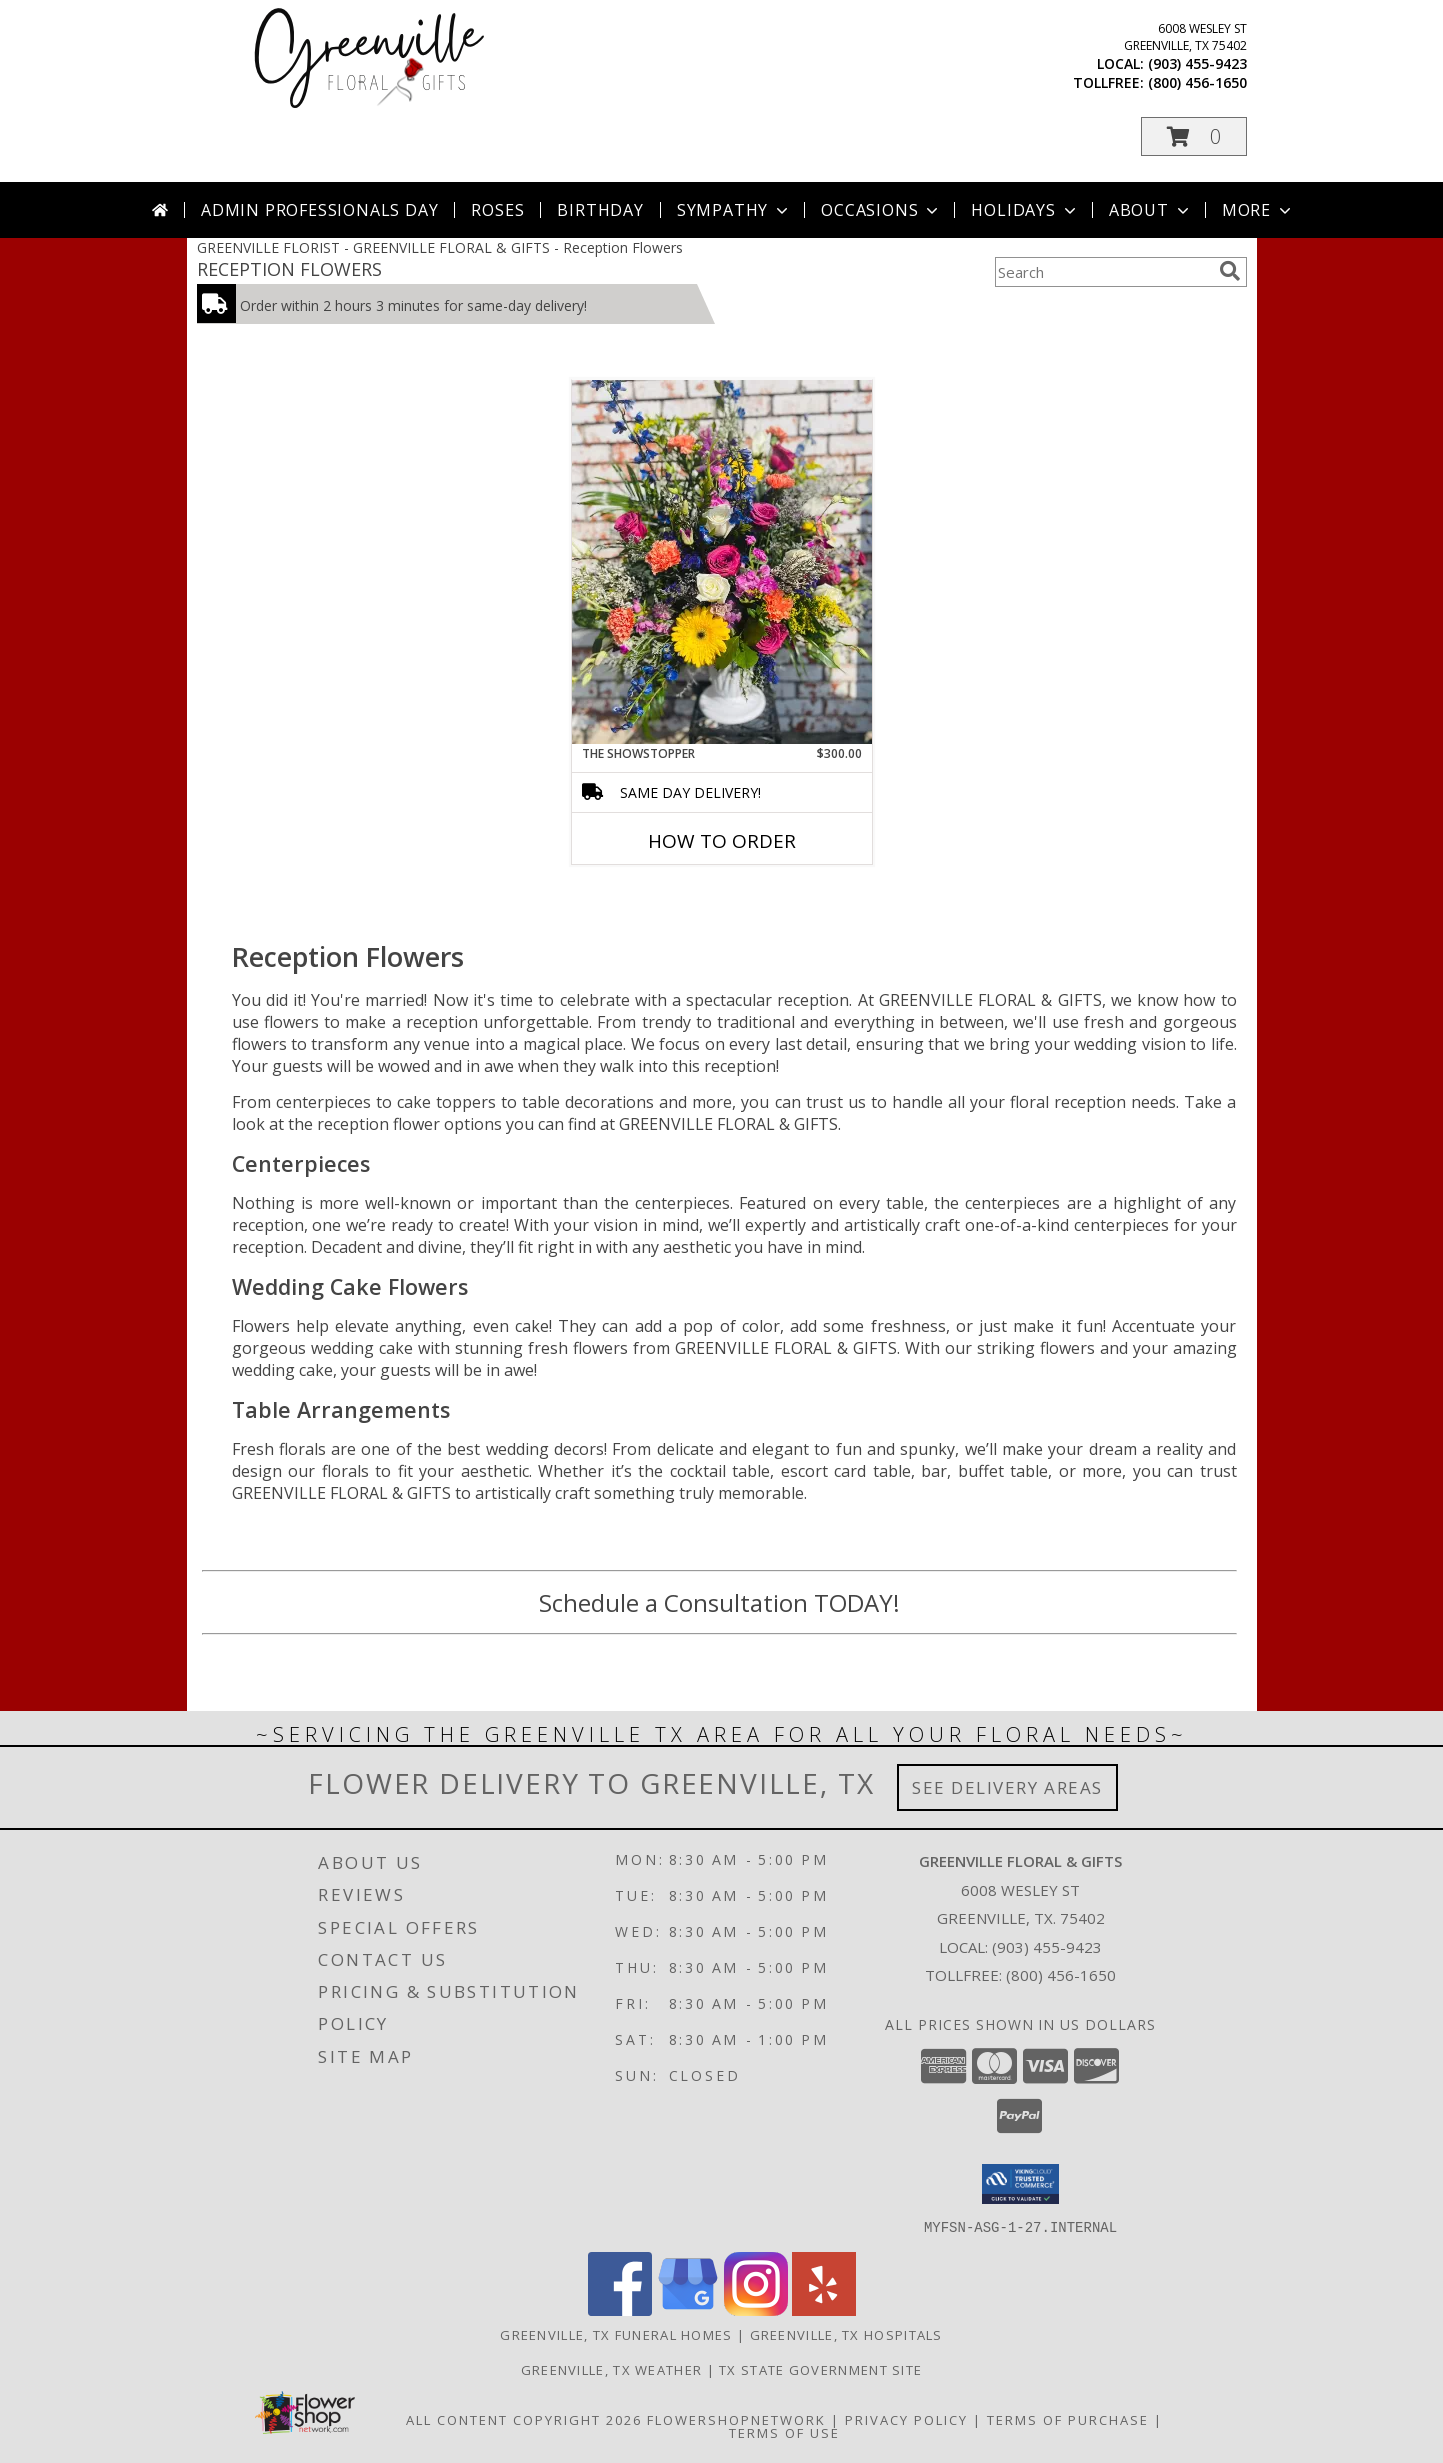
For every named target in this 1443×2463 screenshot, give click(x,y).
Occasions (881, 210)
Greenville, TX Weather (612, 2369)
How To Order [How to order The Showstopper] (722, 841)
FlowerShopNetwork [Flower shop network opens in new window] (736, 2419)
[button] (1194, 136)
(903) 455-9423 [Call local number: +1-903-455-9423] (1197, 63)
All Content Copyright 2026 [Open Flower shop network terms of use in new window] (524, 2419)
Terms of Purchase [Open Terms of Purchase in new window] (1068, 2419)
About (1151, 210)
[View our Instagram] (756, 2309)
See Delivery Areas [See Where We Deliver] (1007, 1787)
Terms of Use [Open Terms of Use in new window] (784, 2432)
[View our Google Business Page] (688, 2309)
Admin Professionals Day (319, 210)
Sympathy (734, 210)
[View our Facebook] (620, 2309)
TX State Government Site (820, 2369)
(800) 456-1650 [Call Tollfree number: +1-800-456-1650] (1061, 1975)
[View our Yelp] (824, 2309)
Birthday (600, 210)
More (1258, 210)
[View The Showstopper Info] (722, 562)
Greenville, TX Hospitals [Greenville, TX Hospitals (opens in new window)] (846, 2334)
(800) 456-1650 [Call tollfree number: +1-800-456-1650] (1197, 82)
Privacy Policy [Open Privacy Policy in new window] (906, 2419)
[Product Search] (1103, 272)
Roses (497, 210)
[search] (1230, 271)
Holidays (1025, 210)
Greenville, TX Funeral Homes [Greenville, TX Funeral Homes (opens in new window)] (616, 2334)
